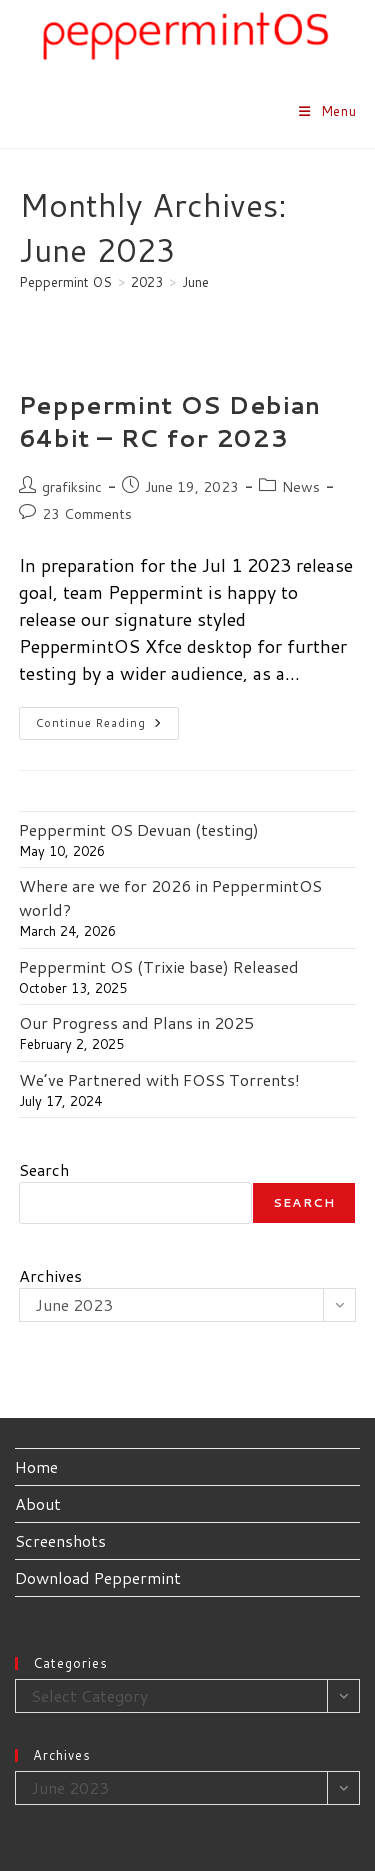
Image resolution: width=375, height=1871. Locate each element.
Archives (50, 1275)
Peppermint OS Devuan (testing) (139, 829)
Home (36, 1466)
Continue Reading (107, 727)
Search (44, 1169)
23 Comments (87, 514)
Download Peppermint (98, 1577)
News (301, 487)
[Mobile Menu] (328, 111)
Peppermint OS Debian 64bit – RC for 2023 (170, 422)
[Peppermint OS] (65, 282)
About (38, 1503)
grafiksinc (72, 487)
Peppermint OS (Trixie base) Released (159, 966)
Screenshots (60, 1540)
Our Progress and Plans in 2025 (136, 1022)
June (195, 282)
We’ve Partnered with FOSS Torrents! (159, 1079)
